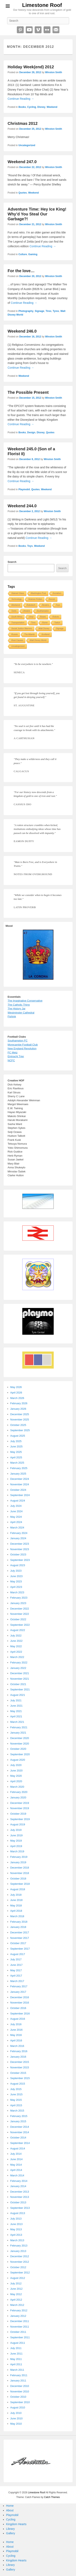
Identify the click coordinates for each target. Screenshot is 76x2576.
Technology (17, 599)
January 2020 (18, 1797)
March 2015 (17, 2110)
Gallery (10, 2533)
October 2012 (18, 2267)
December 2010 (19, 2386)
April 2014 (16, 2169)
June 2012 (16, 2288)
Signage (39, 311)
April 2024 (16, 1522)
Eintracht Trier (16, 1056)
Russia (15, 634)
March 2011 (17, 2369)
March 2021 (17, 1721)
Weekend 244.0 (22, 506)
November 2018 (19, 1873)
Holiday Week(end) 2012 (31, 67)
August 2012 (17, 2278)
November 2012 (19, 2261)
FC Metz (13, 1052)
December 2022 (19, 1608)
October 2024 (18, 1489)
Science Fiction (35, 599)
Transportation (18, 623)
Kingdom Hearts (16, 2524)
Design (31, 432)
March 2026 (17, 1398)
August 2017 (17, 1954)
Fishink (12, 1016)
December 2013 (19, 2191)
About (10, 2510)
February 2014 (19, 2180)
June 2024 (16, 1511)
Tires (48, 311)
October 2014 (18, 2137)
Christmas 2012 (23, 123)
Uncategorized (26, 145)
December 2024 (19, 1478)
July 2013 (16, 2218)
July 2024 (16, 1505)
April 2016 (16, 2040)
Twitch (57, 623)
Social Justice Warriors (22, 628)
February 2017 (19, 1986)
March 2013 (17, 2240)
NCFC (11, 1060)
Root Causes (17, 640)
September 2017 (20, 1948)
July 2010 (16, 2412)
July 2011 (16, 2348)
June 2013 (16, 2224)
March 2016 (17, 2045)
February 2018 (19, 1921)
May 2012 (16, 2294)
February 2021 (19, 1727)
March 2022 (17, 1657)
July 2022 (16, 1635)
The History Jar (17, 1008)
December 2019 (19, 1802)
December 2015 (19, 2061)
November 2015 (19, 2067)
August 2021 (17, 1694)
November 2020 (19, 1743)
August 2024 (17, 1500)
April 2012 (16, 2299)
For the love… (21, 271)
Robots (55, 617)
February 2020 (19, 1792)
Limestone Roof (42, 5)
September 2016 (20, 2013)
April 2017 (16, 1975)
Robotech (31, 605)
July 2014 (16, 2153)
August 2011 (17, 2342)
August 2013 (17, 2213)
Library (10, 2528)
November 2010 (19, 2391)
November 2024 (19, 1484)
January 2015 (18, 2121)
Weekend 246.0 (22, 331)
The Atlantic (29, 634)
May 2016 (16, 2035)
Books (22, 107)
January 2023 (18, 1603)
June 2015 (16, 2094)
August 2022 (17, 1630)
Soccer (52, 599)
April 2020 (16, 1781)
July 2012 (16, 2283)
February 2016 (19, 2051)
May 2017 (16, 1970)
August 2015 (17, 2083)
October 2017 (18, 1943)
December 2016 (19, 1997)
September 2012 (20, 2272)
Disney (41, 107)
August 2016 (17, 2018)
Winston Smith (53, 72)
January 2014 (18, 2186)
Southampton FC (18, 1040)
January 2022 (18, 1668)
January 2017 (18, 1991)
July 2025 (16, 1441)
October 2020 (18, 1748)
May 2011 (16, 2359)
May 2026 (16, 1387)
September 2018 (20, 1883)
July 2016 (16, 2024)
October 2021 (18, 1684)
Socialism (57, 593)
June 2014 (16, 2159)
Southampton (43, 611)
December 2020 (19, 1738)
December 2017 (19, 1932)
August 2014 (17, 2148)
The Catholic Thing (19, 1004)
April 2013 (16, 2234)
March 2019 (17, 1851)
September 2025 (20, 1430)
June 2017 (16, 1964)
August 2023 (17, 1565)
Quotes (22, 192)
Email (55, 29)
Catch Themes (52, 2497)
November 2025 (19, 1419)
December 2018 (19, 1867)
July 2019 (16, 1829)
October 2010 (18, 2396)
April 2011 (16, 2364)
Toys (30, 546)
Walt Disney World (38, 640)
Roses (43, 617)
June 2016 (16, 2029)
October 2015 (18, 2072)
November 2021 (19, 1678)
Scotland (45, 634)
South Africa (17, 617)
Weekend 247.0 (22, 161)
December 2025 (19, 1414)
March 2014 (17, 2175)
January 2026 (18, 1408)
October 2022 (18, 1619)
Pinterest (20, 29)
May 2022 (16, 1646)
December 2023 (19, 1543)
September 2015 (20, 2078)
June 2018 (16, 1900)
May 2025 (16, 1451)
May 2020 (16, 1775)
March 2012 (17, 2304)
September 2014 (20, 2143)
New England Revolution (22, 1048)
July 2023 (16, 1570)
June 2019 (16, 1835)
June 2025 (16, 1446)
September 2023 (20, 1559)
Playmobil (24, 489)
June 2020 (16, 1770)
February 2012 (19, 2310)
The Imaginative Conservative (25, 1000)
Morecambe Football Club (23, 1044)
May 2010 (16, 2423)
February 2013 (19, 2245)
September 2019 (20, 1819)
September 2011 (20, 2337)
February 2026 (19, 1403)
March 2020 (17, 1786)
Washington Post (38, 593)
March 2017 (17, 1981)
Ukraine (26, 611)
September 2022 (20, 1624)
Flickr (47, 29)
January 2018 (18, 1927)
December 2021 (19, 1673)
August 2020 (17, 1759)
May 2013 (16, 2229)
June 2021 (16, 1705)
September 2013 (20, 2207)
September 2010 (20, 2402)
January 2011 (18, 2380)
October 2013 (18, 2202)
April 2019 (16, 1846)
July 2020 (16, 1765)
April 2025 (16, 1457)
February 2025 (19, 1468)
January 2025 (18, 1473)
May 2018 (16, 1905)
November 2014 (19, 2132)
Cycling (31, 107)
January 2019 (18, 1862)
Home (10, 2505)
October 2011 (18, 2331)
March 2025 (17, 1462)
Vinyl (31, 617)
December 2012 (19, 2256)
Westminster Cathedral (21, 1012)
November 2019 (19, 1808)
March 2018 (17, 1916)
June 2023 (16, 1576)
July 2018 (16, 1894)
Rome (45, 623)
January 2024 (18, 1538)
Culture (22, 254)
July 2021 (16, 1700)
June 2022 (16, 1640)
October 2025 (18, 1425)
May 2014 (16, 2164)
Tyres (56, 311)
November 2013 (19, 2196)
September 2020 (20, 1754)
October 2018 (18, 1878)
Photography (25, 311)
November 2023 (19, 1549)
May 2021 (16, 1711)
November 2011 (19, 2326)
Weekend (52, 107)
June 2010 (16, 2418)
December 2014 (19, 2126)
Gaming (32, 254)
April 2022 (16, 1651)
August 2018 (17, 1889)
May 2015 (16, 2099)
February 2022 (19, 1662)
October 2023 (18, 1554)
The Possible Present (28, 392)
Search (12, 561)
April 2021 (16, 1716)
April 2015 (16, 2105)
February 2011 (19, 2375)
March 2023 (17, 1592)
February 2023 (19, 1597)
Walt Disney (44, 628)
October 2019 (18, 1813)
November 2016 (19, 2002)
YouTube (29, 29)
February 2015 (19, 2116)
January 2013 (18, 2251)
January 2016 (18, 2056)
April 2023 (16, 1586)
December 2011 (19, 2321)
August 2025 (17, 1435)
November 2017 (19, 1937)
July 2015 (16, 2089)
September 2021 (20, 1689)
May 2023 (16, 1581)
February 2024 (19, 1533)
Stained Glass (18, 593)
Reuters (45, 605)
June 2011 (16, 2353)
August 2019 (17, 1824)
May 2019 (16, 1840)
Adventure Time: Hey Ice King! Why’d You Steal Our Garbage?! (37, 214)
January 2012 (18, 2315)
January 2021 (18, 1732)
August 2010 (17, 2407)
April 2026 (16, 1392)
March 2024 (17, 1527)
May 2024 (16, 1516)
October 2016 (18, 2008)
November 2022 (19, 1613)
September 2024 (20, 1495)
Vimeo (38, 29)
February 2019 (19, 1856)
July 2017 (16, 1959)
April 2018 (16, 1910)
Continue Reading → (21, 98)
